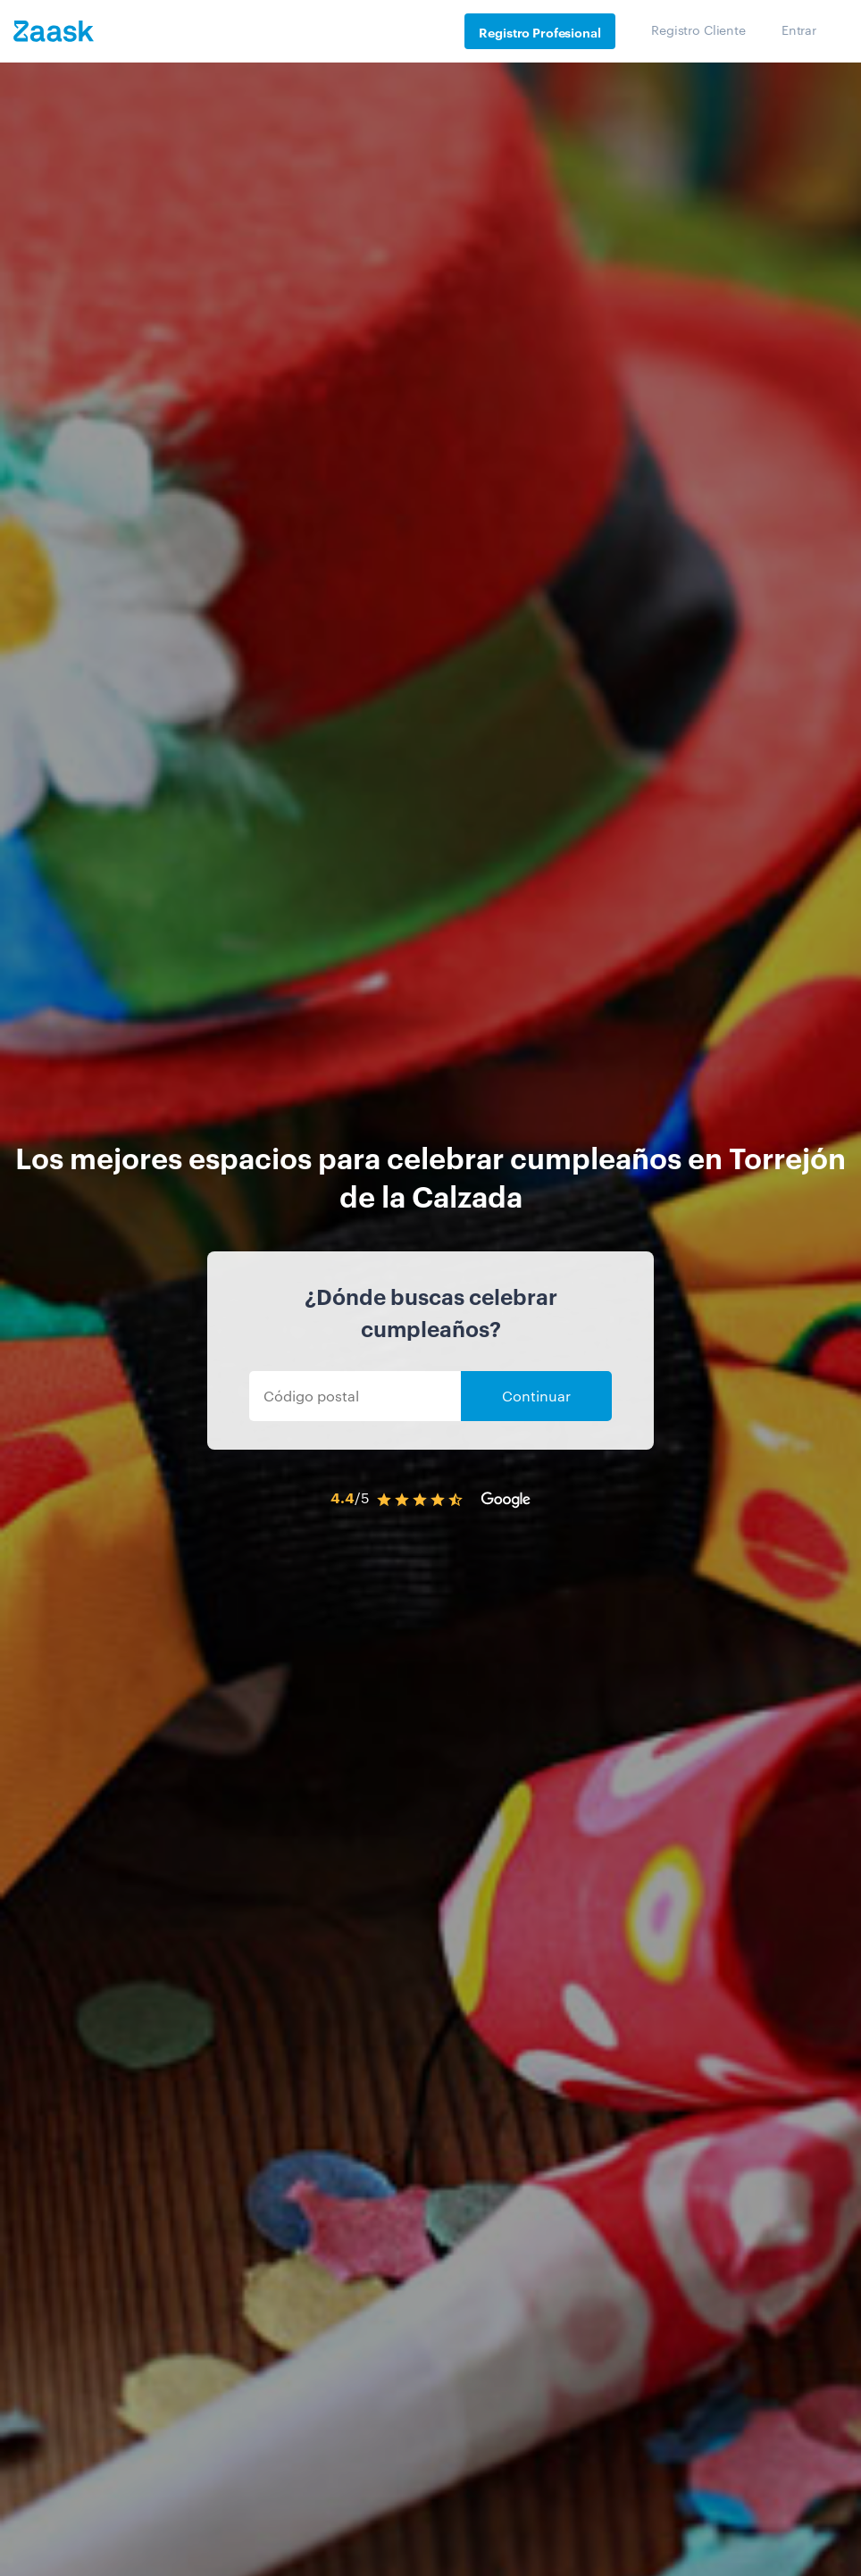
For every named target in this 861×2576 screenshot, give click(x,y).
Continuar (536, 1395)
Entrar (799, 29)
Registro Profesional (539, 31)
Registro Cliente (698, 29)
